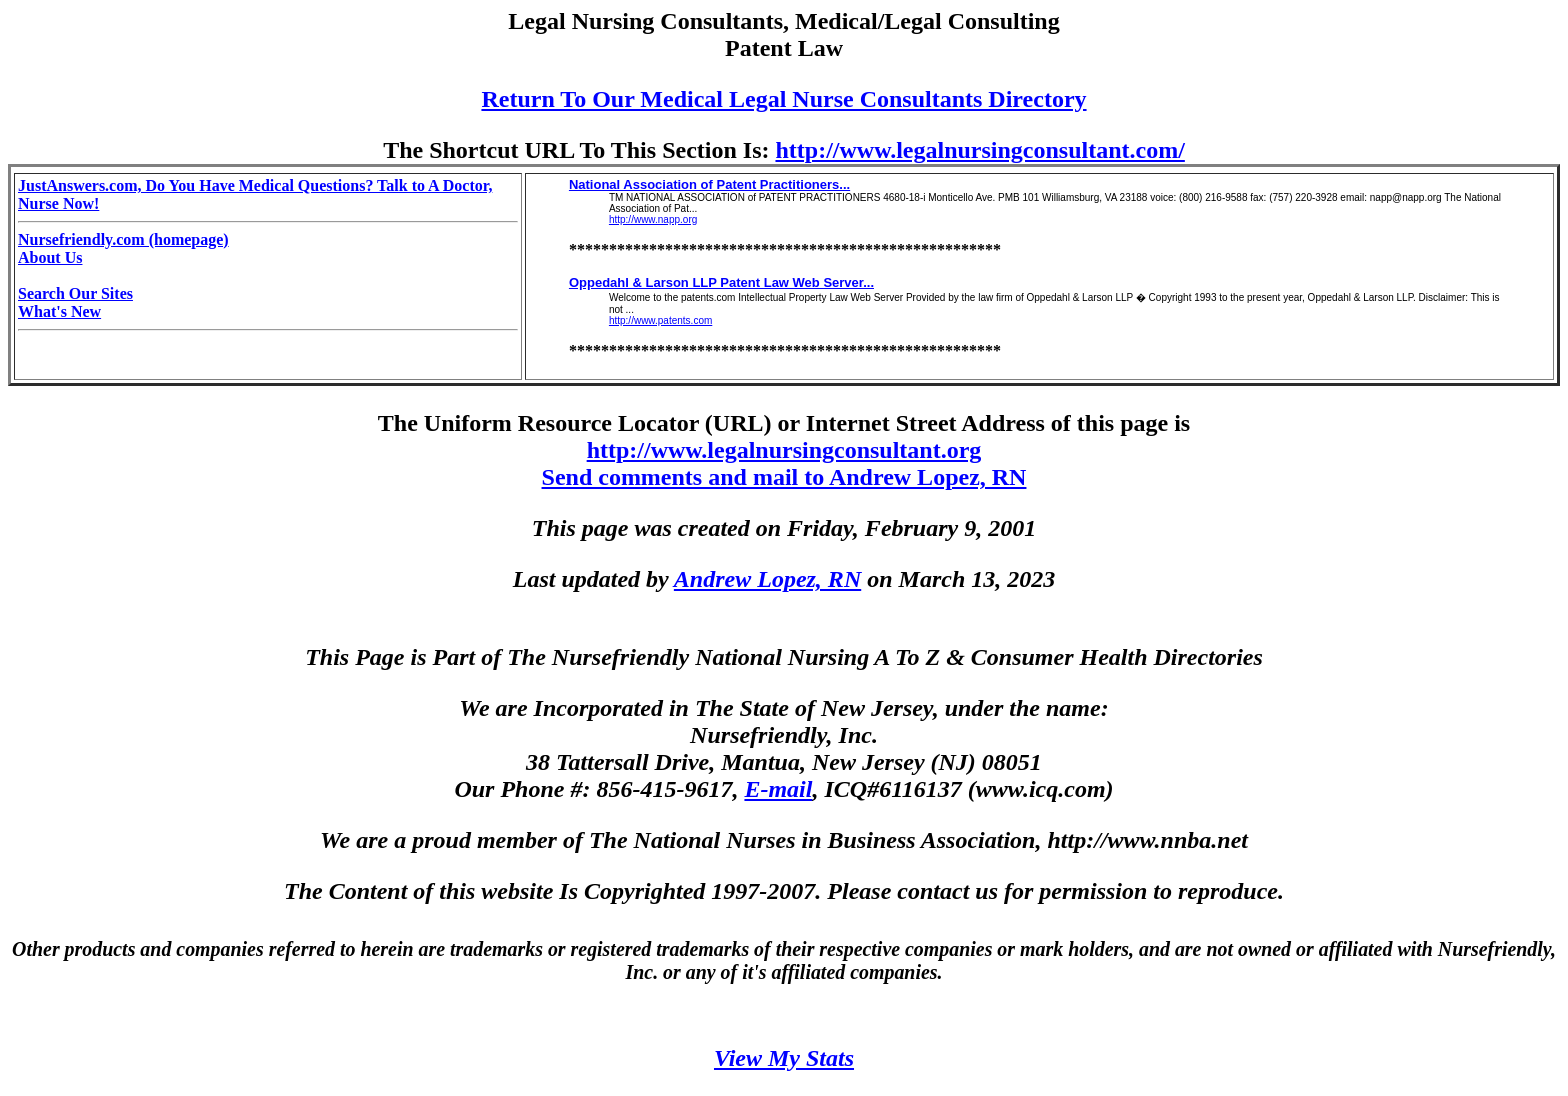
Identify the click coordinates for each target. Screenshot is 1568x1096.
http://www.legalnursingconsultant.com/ (979, 150)
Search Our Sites (75, 293)
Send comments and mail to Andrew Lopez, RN (784, 477)
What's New (59, 311)
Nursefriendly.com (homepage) (123, 239)
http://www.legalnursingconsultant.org (784, 450)
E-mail (778, 789)
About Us (50, 257)
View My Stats (784, 1058)
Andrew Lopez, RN (767, 579)
